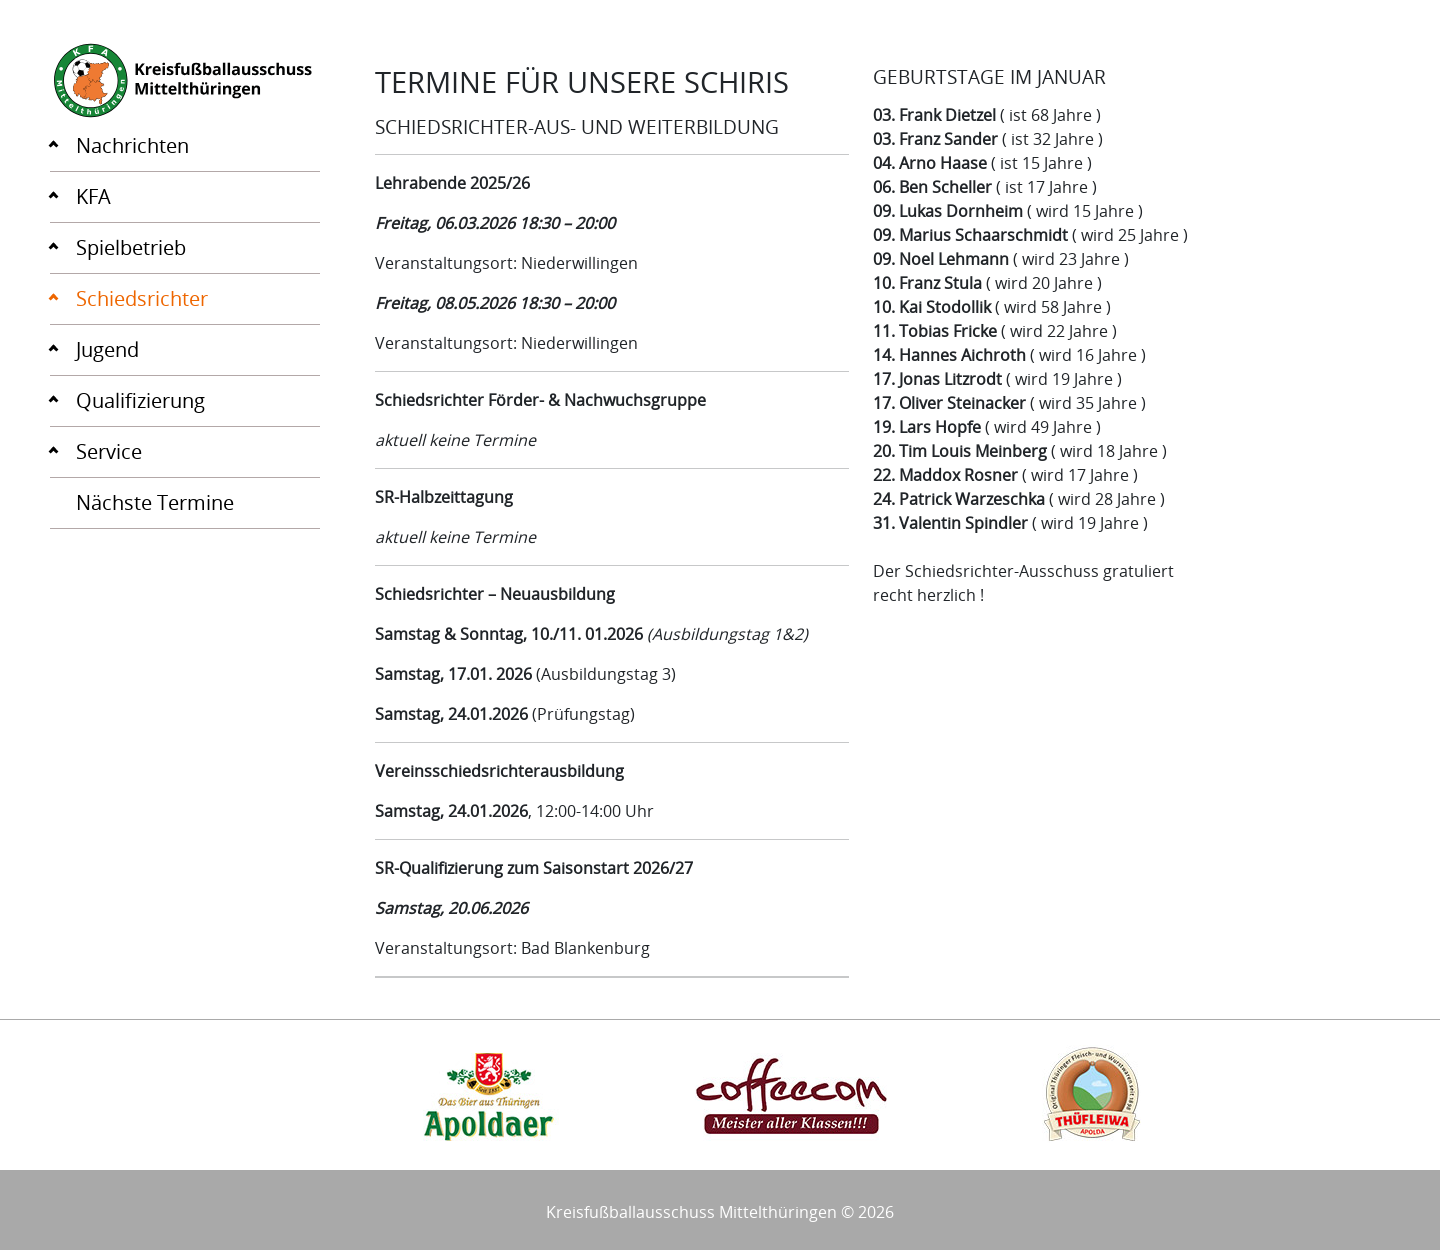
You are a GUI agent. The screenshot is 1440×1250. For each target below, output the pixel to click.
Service (109, 451)
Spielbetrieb (131, 247)
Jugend (107, 349)
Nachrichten (132, 145)
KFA (93, 196)
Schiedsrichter (142, 298)
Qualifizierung (140, 400)
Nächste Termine (155, 502)
